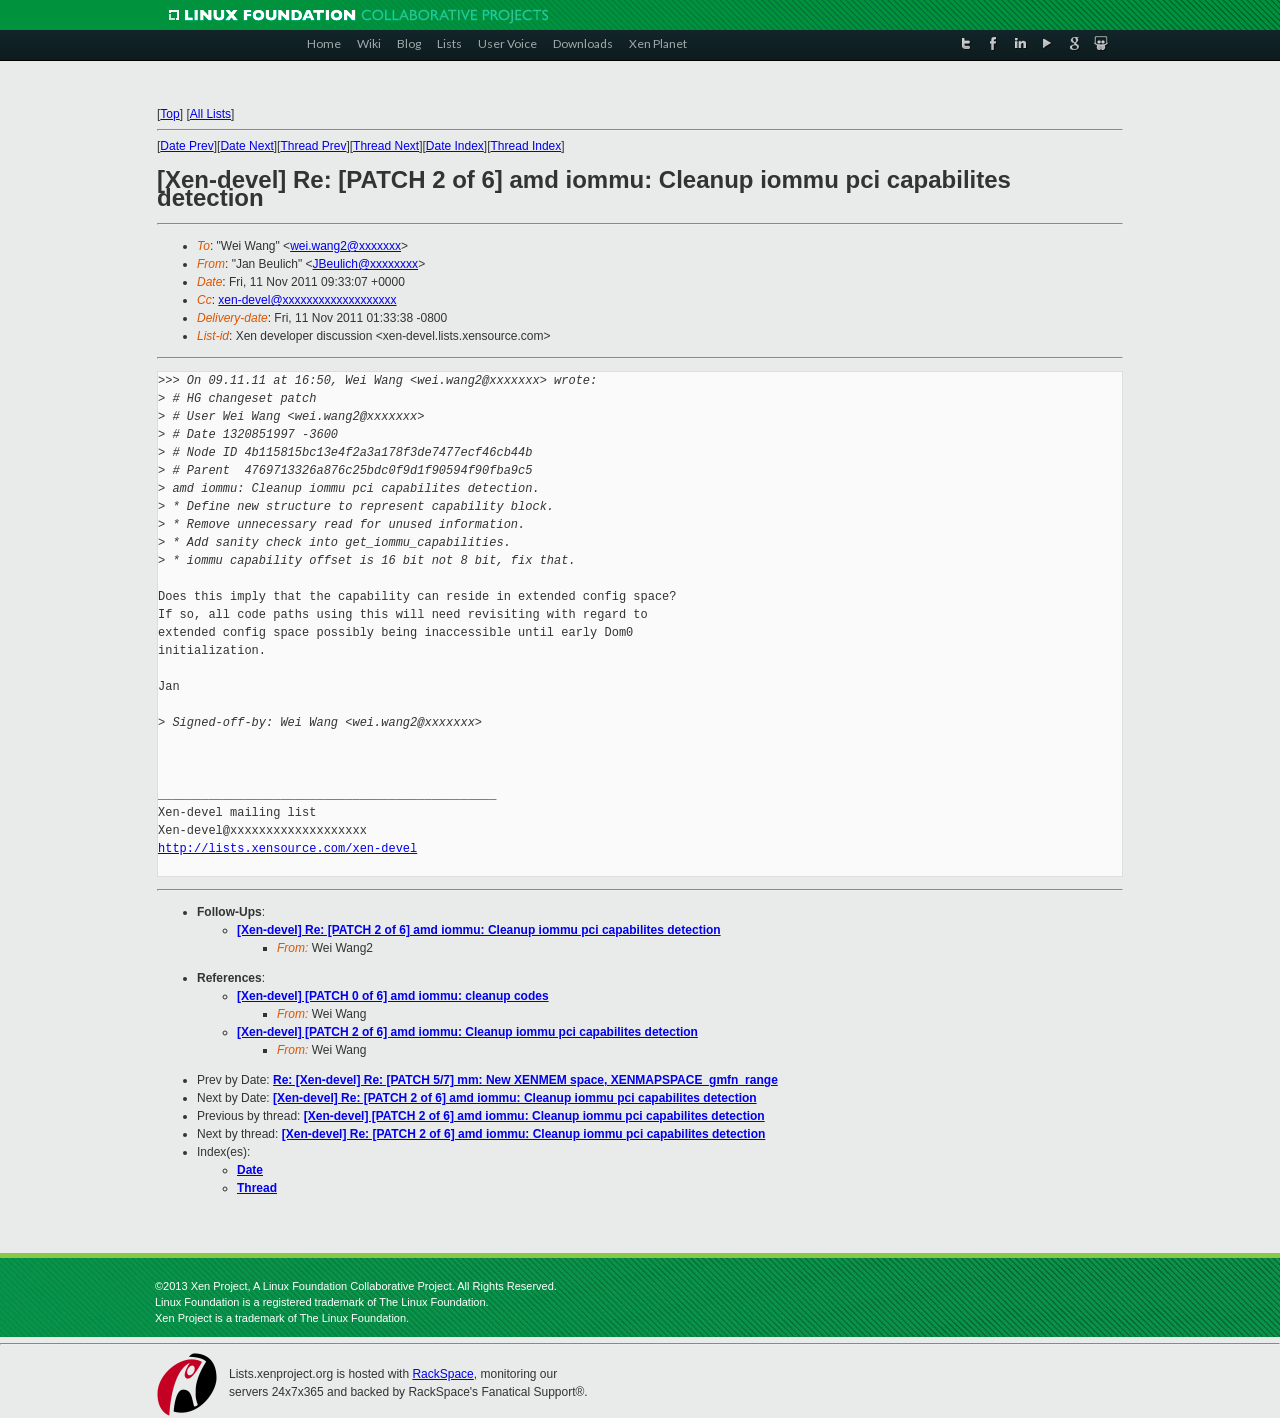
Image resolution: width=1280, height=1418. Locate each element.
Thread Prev (313, 146)
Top (169, 114)
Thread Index (526, 146)
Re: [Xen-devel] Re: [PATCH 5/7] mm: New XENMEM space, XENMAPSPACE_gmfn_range (525, 1080)
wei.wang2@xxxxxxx (345, 246)
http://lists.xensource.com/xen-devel (287, 848)
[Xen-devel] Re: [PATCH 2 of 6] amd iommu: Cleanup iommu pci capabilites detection (479, 930)
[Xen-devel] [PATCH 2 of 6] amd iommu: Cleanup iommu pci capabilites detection (467, 1032)
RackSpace (442, 1374)
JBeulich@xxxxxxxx (366, 264)
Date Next (246, 146)
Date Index (455, 146)
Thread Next (386, 146)
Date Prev (186, 146)
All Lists (210, 114)
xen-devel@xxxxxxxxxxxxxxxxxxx (307, 300)
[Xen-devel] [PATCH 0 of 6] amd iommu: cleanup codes (393, 996)
